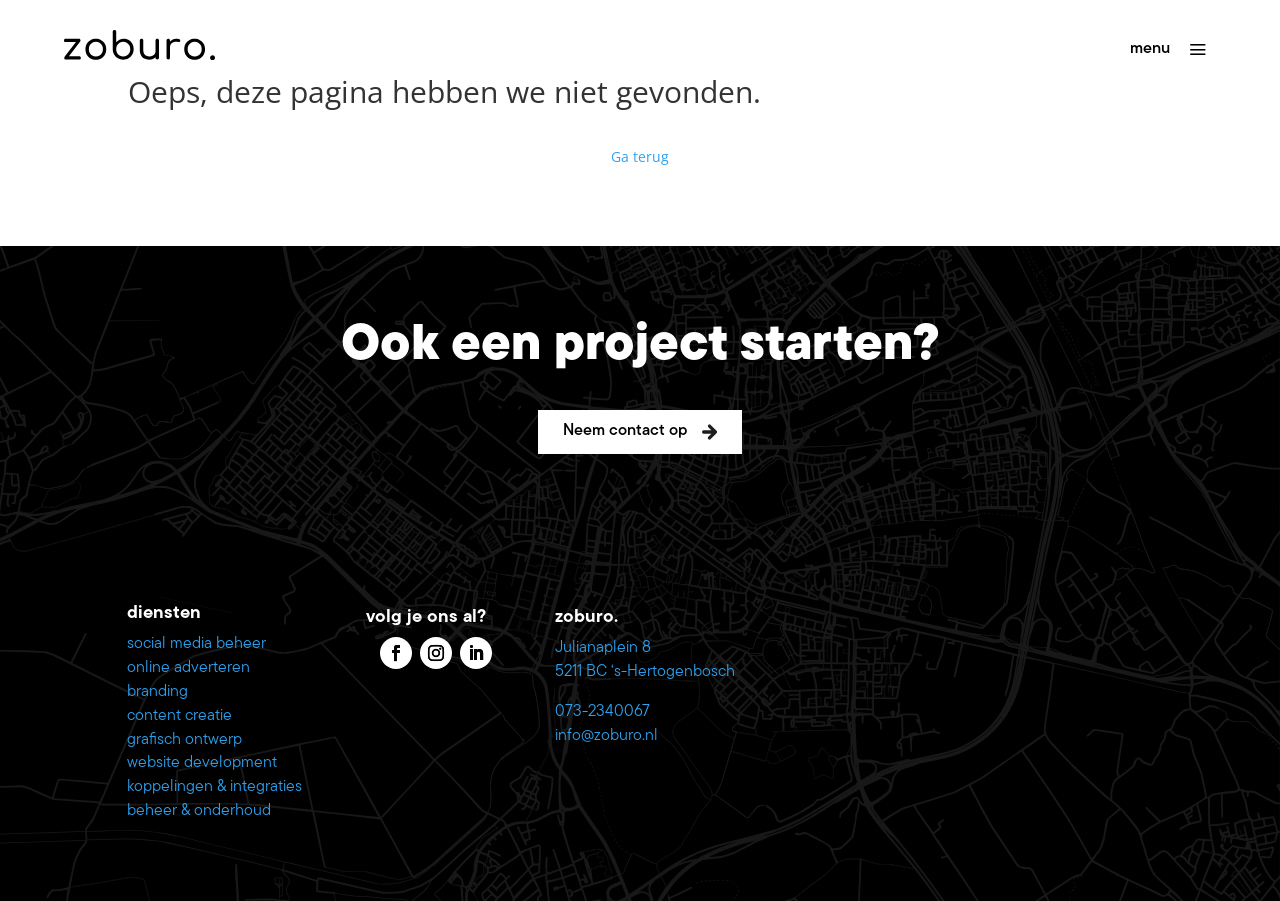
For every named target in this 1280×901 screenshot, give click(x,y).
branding (157, 692)
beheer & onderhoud (199, 811)
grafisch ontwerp (184, 740)
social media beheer (196, 644)
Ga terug (640, 156)
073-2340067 (602, 712)
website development (202, 763)
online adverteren (188, 668)
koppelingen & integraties (214, 787)
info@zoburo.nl (606, 736)
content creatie (179, 716)
